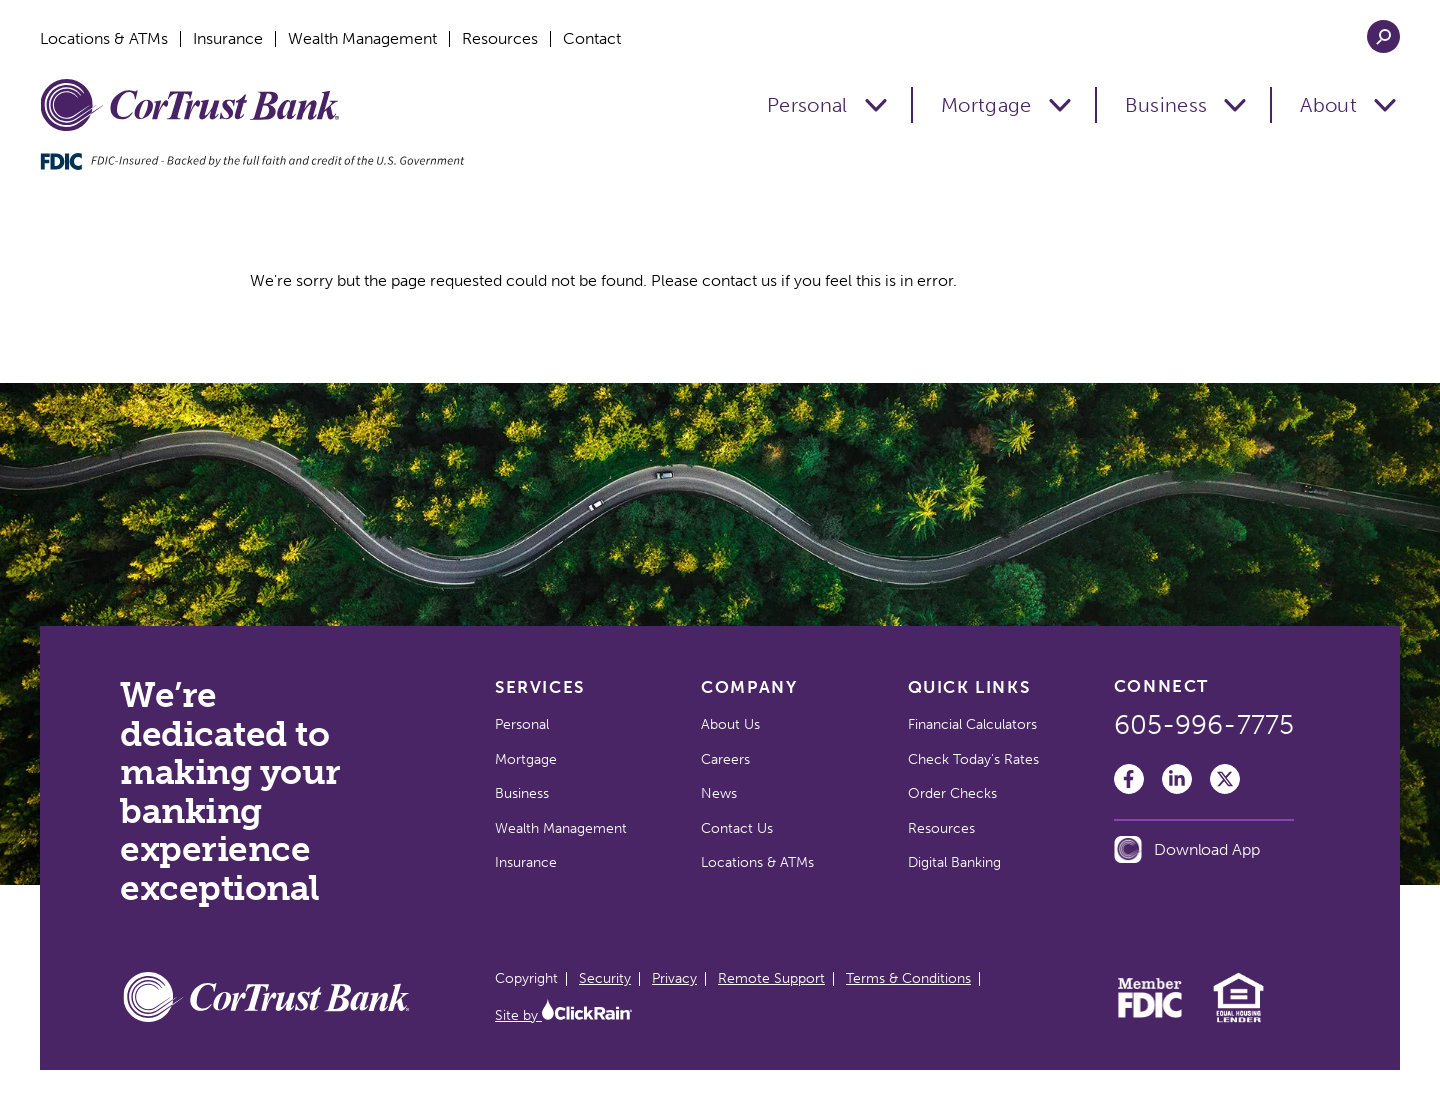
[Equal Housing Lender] (1238, 1019)
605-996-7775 (1204, 725)
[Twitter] (1225, 779)
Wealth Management (362, 39)
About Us (730, 724)
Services (540, 687)
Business (1166, 105)
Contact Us (737, 828)
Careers (725, 759)
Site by (563, 1015)
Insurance (228, 39)
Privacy (674, 978)
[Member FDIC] (1150, 1012)
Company (749, 687)
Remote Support (771, 978)
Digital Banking (954, 862)
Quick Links (969, 687)
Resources (500, 39)
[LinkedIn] (1177, 779)
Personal (807, 105)
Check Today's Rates (973, 759)
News (719, 793)
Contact (592, 39)
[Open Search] (1383, 36)
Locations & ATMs (104, 39)
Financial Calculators (972, 724)
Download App (1187, 849)
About (1328, 105)
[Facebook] (1129, 779)
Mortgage (986, 105)
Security (605, 978)
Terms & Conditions (908, 978)
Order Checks (952, 793)
